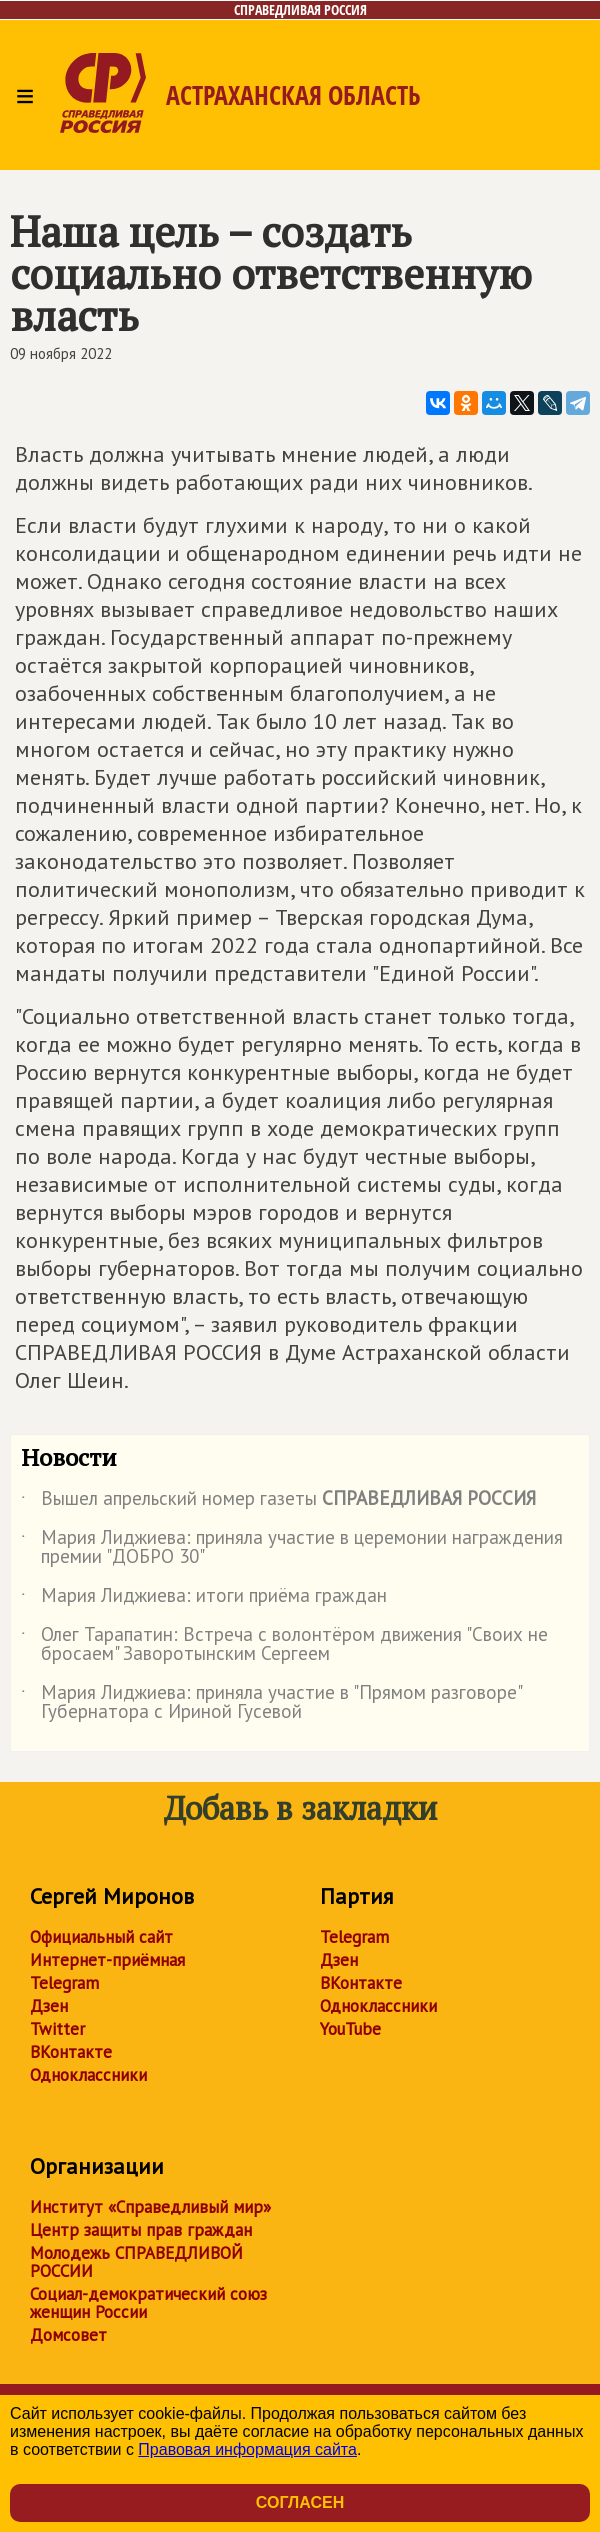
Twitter (57, 2029)
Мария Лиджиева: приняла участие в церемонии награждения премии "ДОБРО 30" (292, 1548)
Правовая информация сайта (247, 2449)
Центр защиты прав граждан (141, 2230)
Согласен (300, 2502)
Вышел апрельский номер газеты (278, 1502)
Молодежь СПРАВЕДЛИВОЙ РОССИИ (136, 2262)
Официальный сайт (101, 1937)
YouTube (350, 2029)
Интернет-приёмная (107, 1960)
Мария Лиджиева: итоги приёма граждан (204, 1599)
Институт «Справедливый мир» (150, 2207)
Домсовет (68, 2335)
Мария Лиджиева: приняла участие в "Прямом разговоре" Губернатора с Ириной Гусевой (271, 1703)
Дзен (49, 2006)
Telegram (64, 1983)
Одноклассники (88, 2075)
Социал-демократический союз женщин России (148, 2303)
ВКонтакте (71, 2052)
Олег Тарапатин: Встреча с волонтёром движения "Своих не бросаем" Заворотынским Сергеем (284, 1645)
